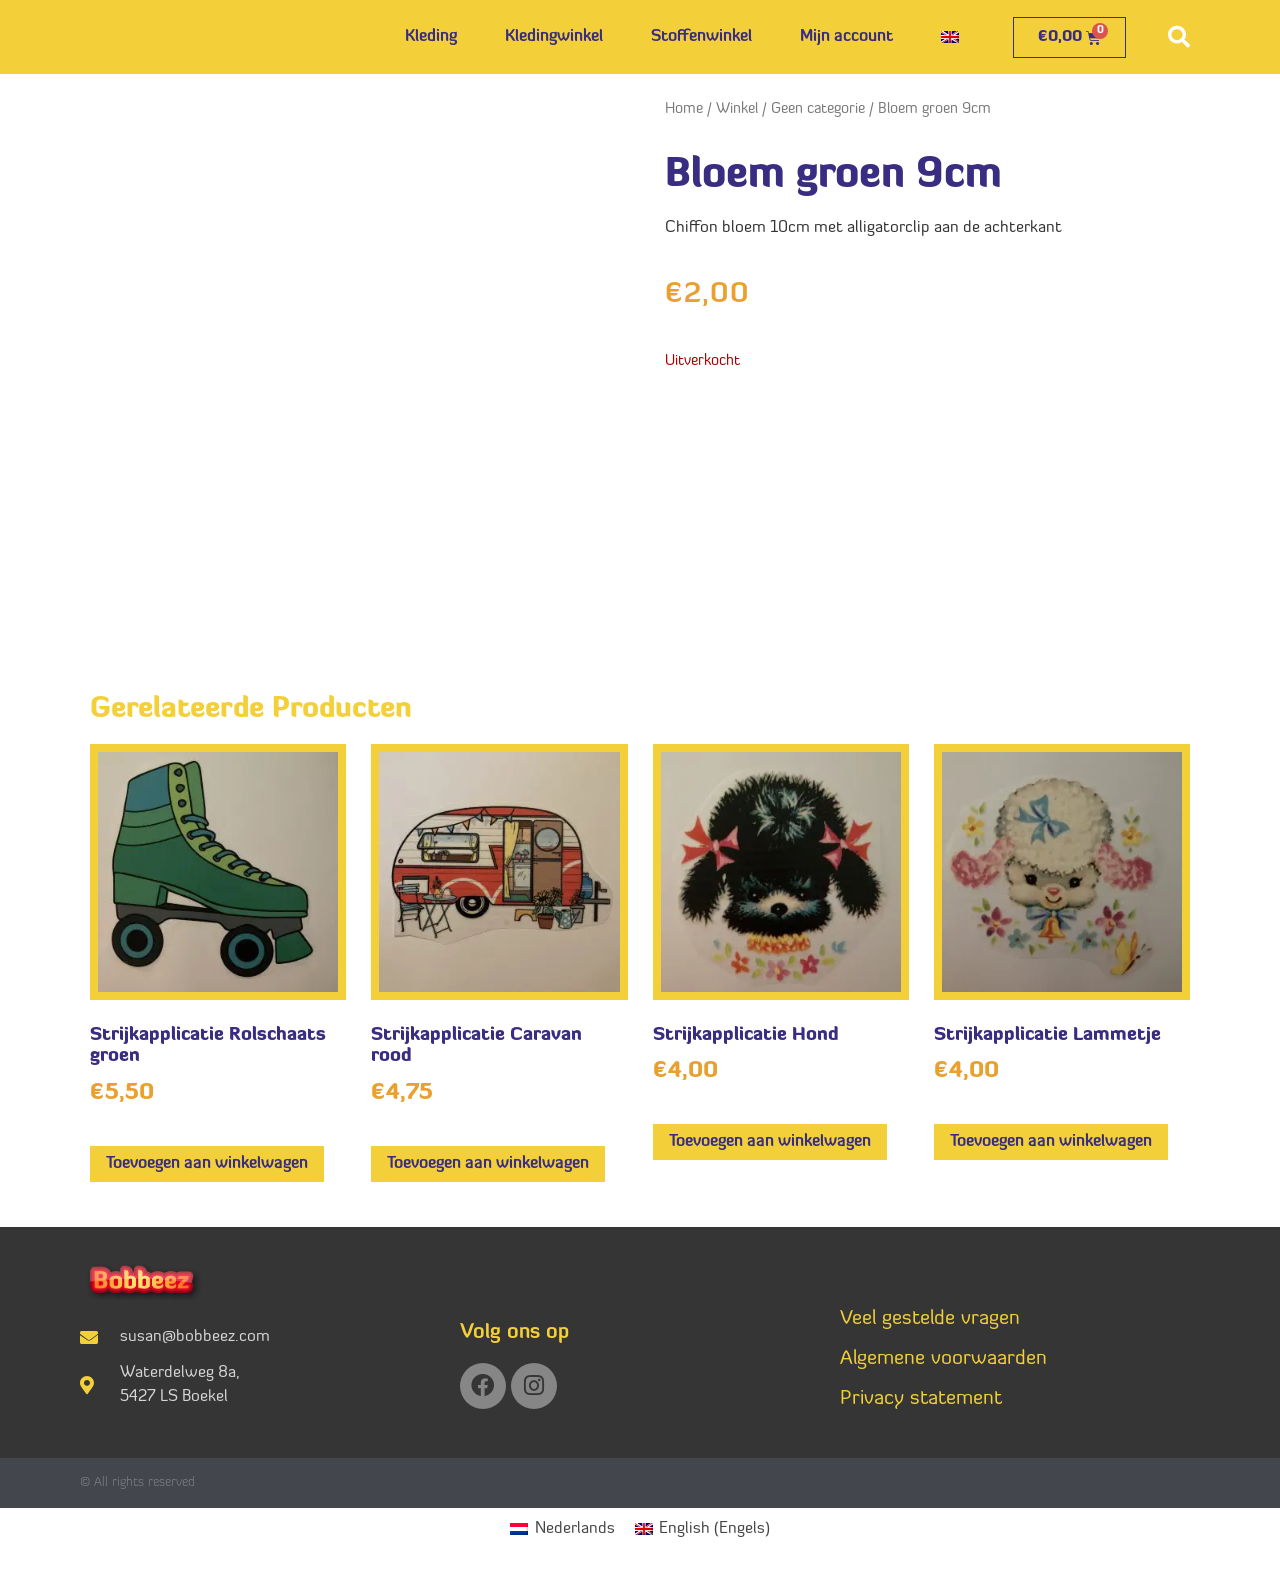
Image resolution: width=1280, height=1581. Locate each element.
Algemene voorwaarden (943, 1359)
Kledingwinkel (554, 37)
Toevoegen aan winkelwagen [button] (207, 1164)
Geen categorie (818, 109)
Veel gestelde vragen (930, 1319)
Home (684, 109)
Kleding (431, 37)
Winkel (737, 109)
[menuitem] (950, 37)
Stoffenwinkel (701, 37)
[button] (1179, 37)
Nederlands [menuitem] (575, 1529)
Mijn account (846, 37)
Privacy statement (921, 1399)
